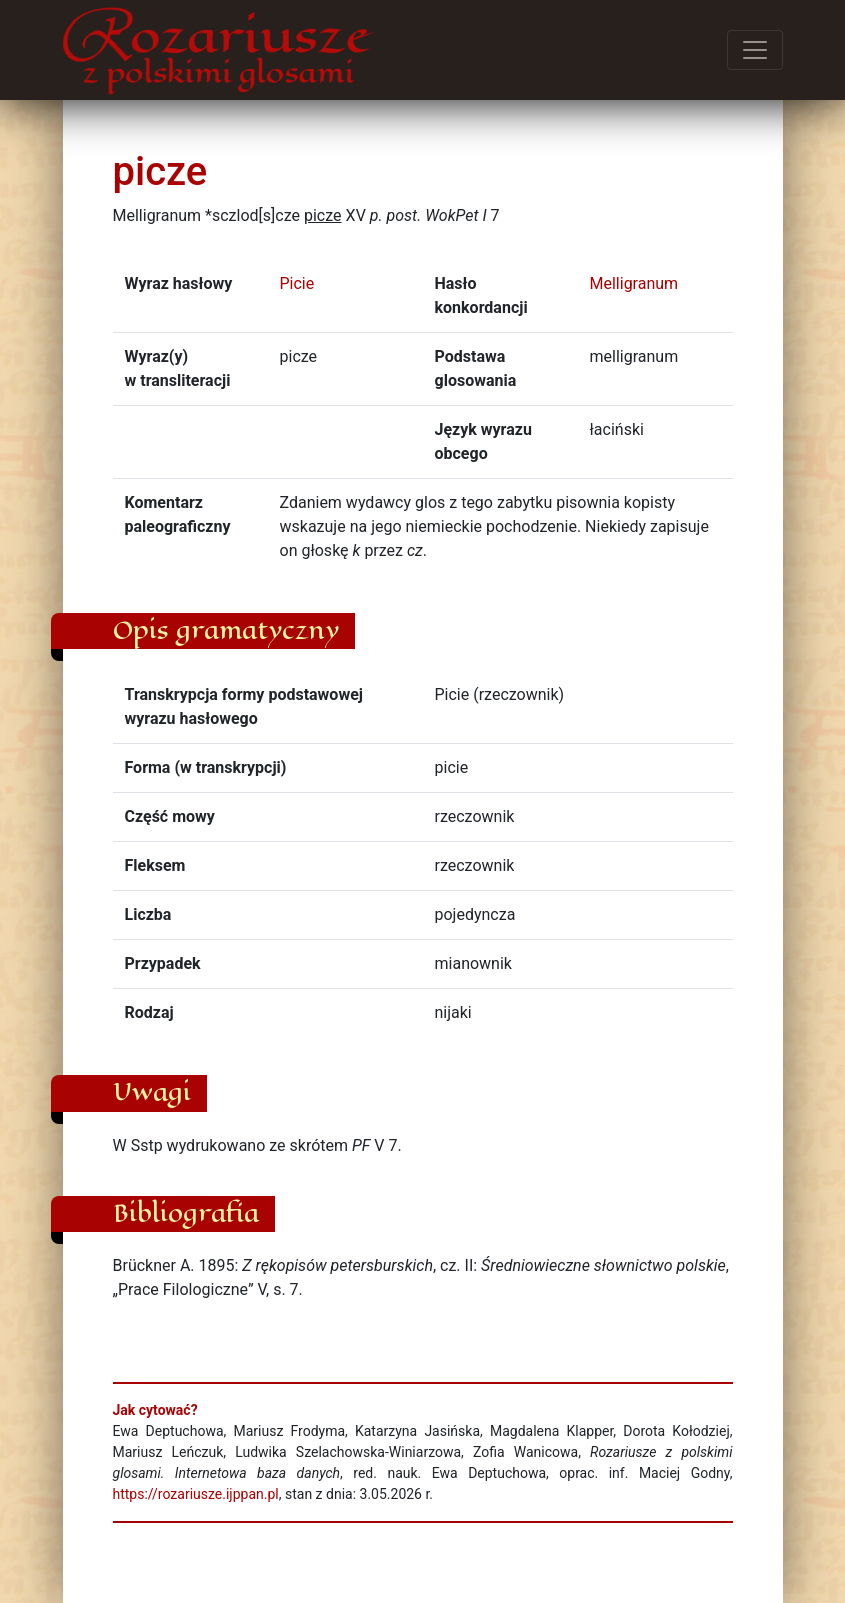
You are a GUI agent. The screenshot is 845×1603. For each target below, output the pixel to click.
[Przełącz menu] (755, 50)
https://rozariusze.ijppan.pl (196, 1494)
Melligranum (634, 283)
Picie (297, 283)
